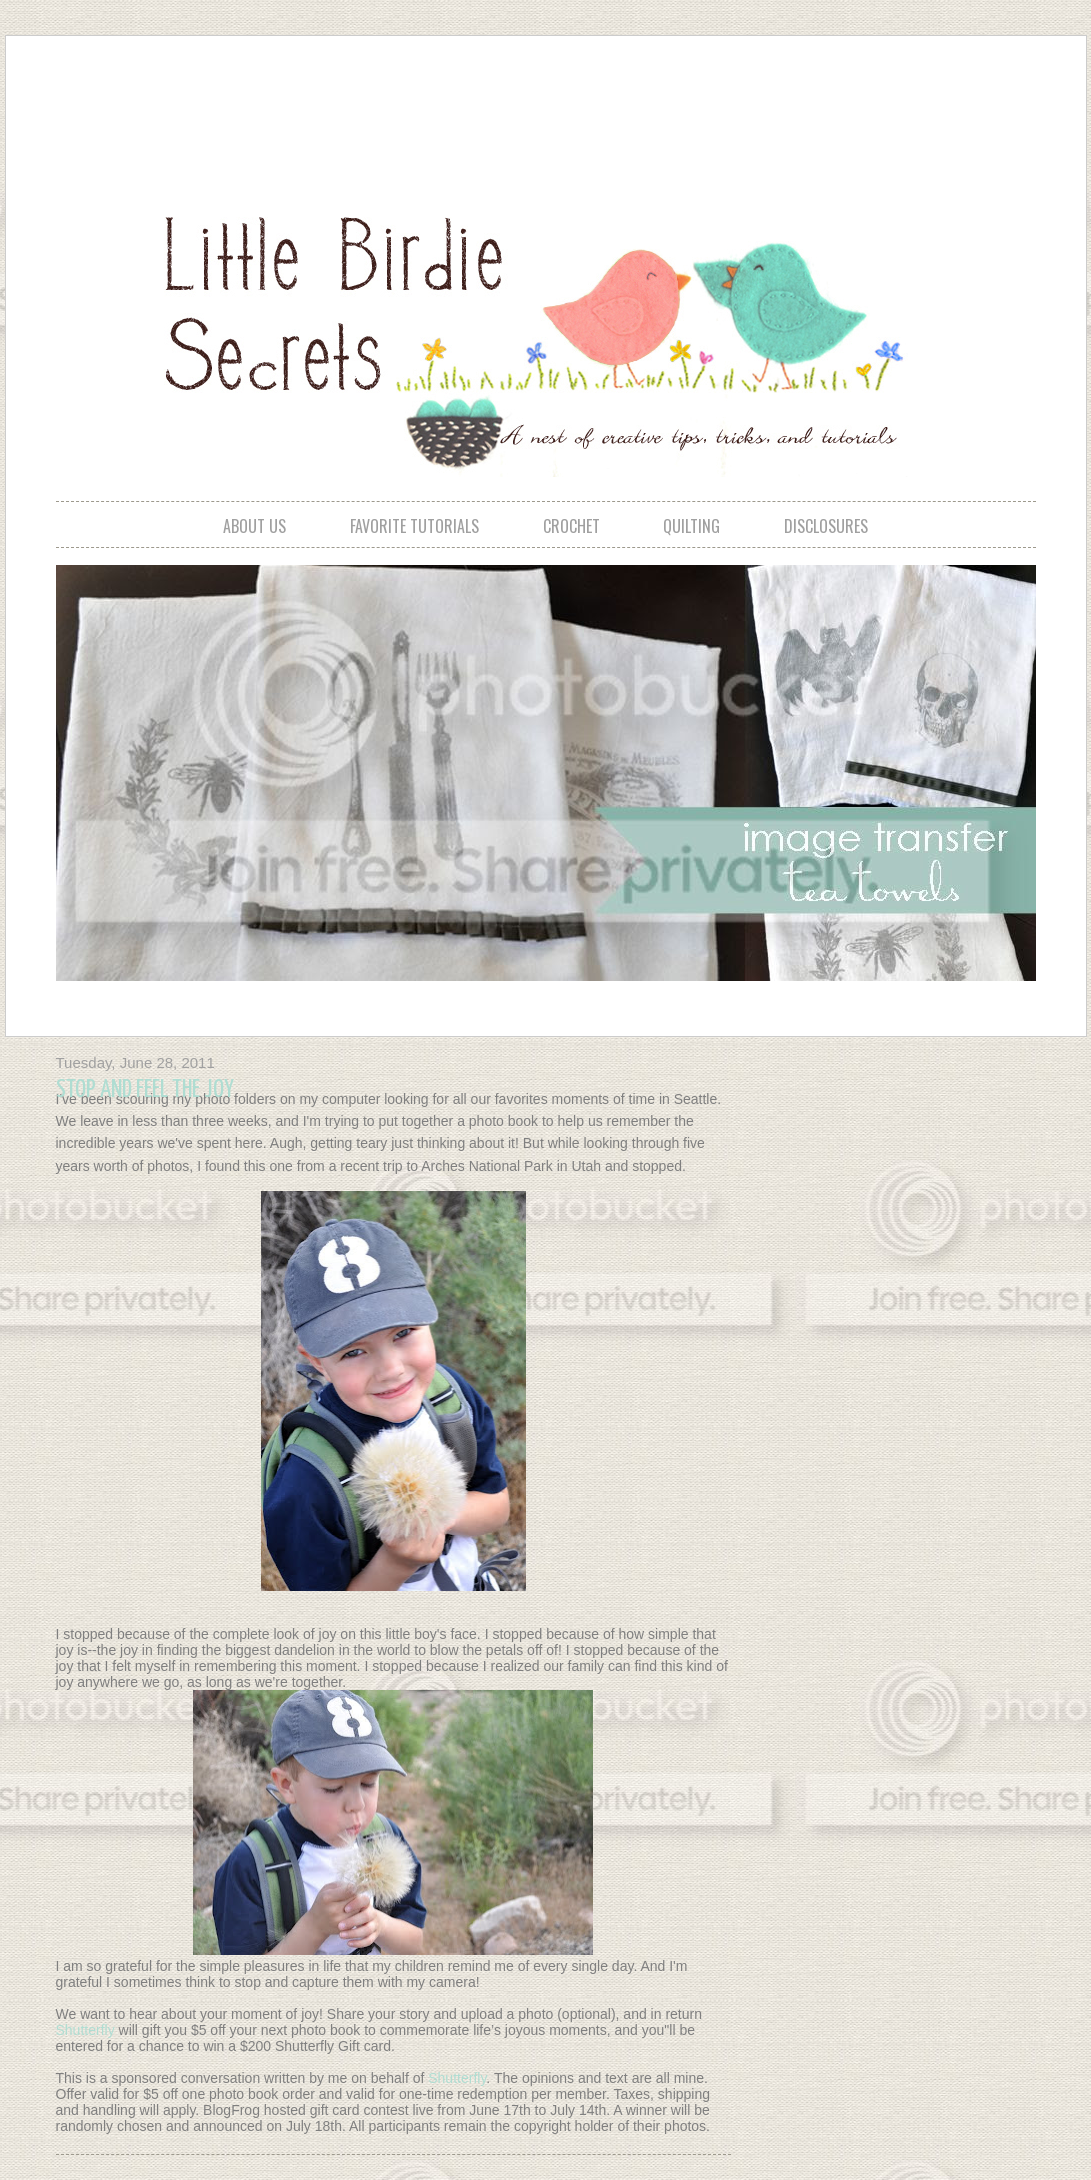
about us (254, 526)
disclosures (826, 526)
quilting (691, 526)
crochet (571, 526)
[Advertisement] (545, 106)
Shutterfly (87, 2030)
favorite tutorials (414, 526)
